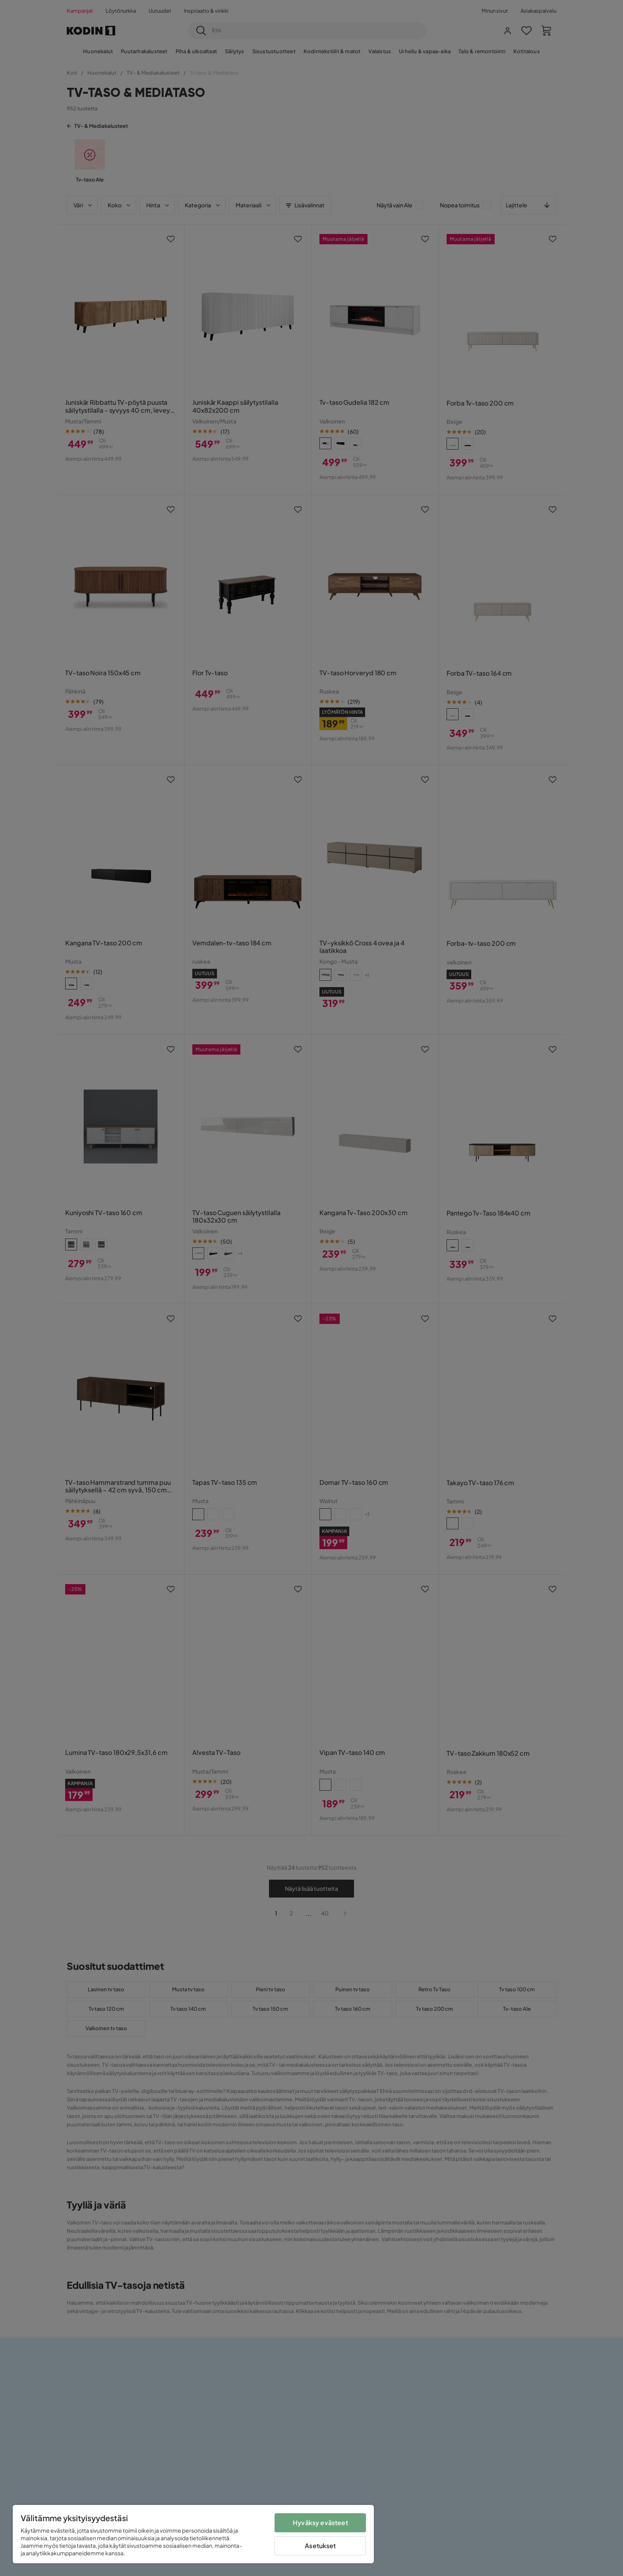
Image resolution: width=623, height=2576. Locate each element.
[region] (193, 2534)
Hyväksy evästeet (320, 2522)
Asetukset (320, 2545)
